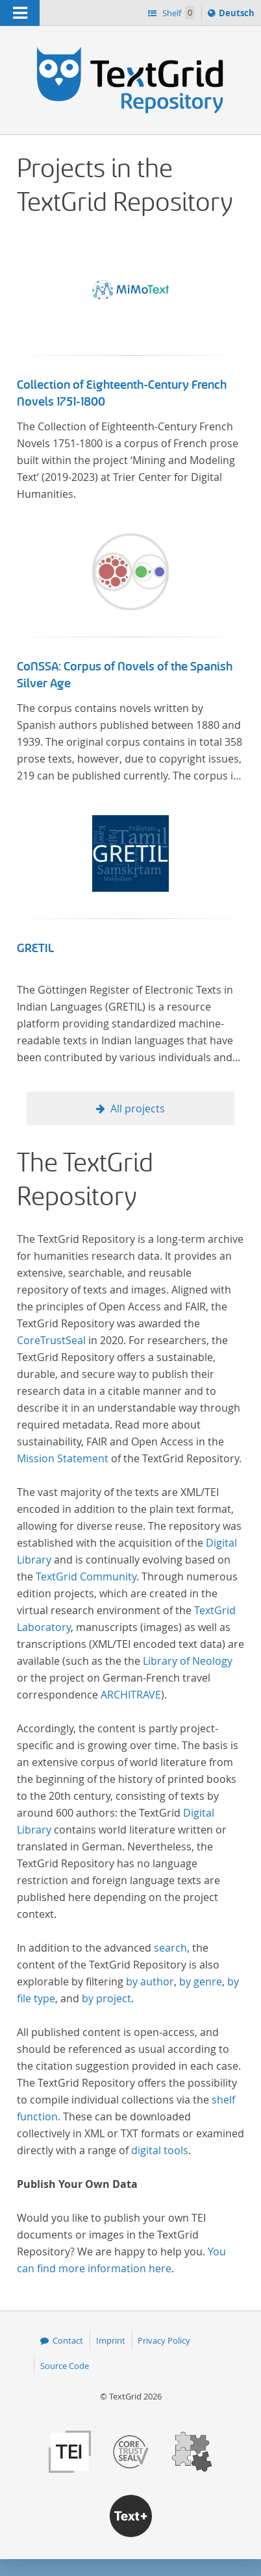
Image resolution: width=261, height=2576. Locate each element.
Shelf (177, 12)
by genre (200, 1981)
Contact (68, 2340)
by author (150, 1981)
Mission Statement (62, 1458)
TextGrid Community (86, 1576)
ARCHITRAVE (131, 1694)
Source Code (64, 2366)
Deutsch (238, 15)
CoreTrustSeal (51, 1340)
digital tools (159, 2150)
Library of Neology (187, 1661)
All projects (137, 1108)
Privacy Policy (164, 2340)
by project (106, 1998)
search (170, 1948)
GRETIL (35, 948)
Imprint (110, 2340)
